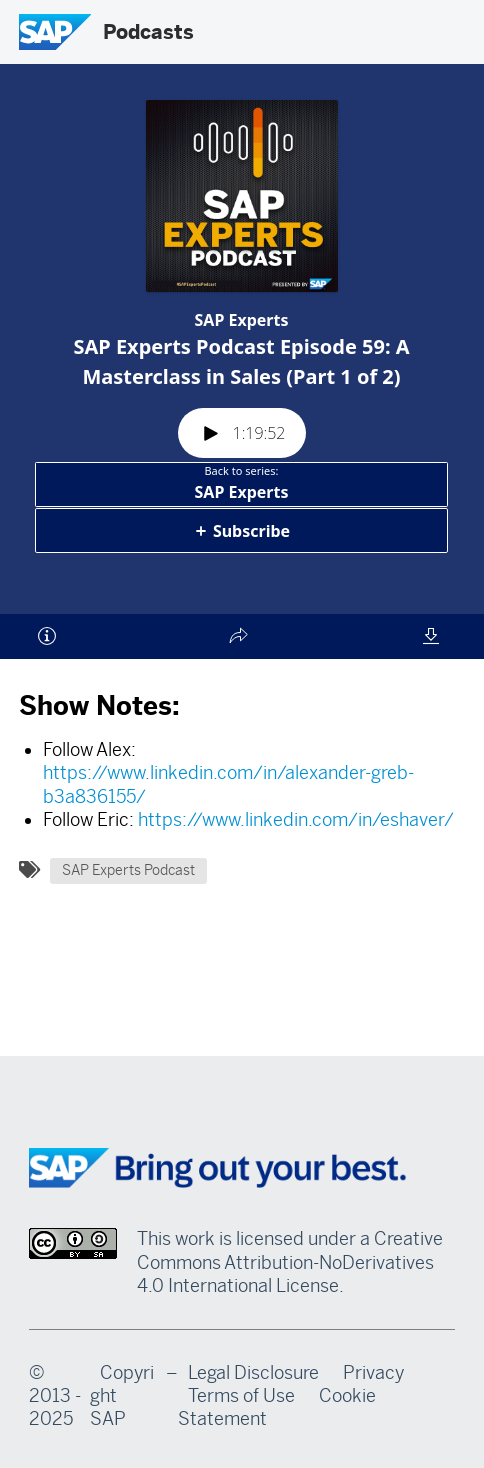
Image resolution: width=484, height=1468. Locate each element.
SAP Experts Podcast (128, 870)
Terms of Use (241, 1396)
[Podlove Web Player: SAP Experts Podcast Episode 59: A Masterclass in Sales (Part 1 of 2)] (241, 375)
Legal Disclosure (253, 1373)
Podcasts (148, 32)
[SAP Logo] (55, 32)
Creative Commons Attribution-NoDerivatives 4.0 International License (290, 1262)
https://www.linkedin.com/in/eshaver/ (296, 820)
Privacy (373, 1373)
